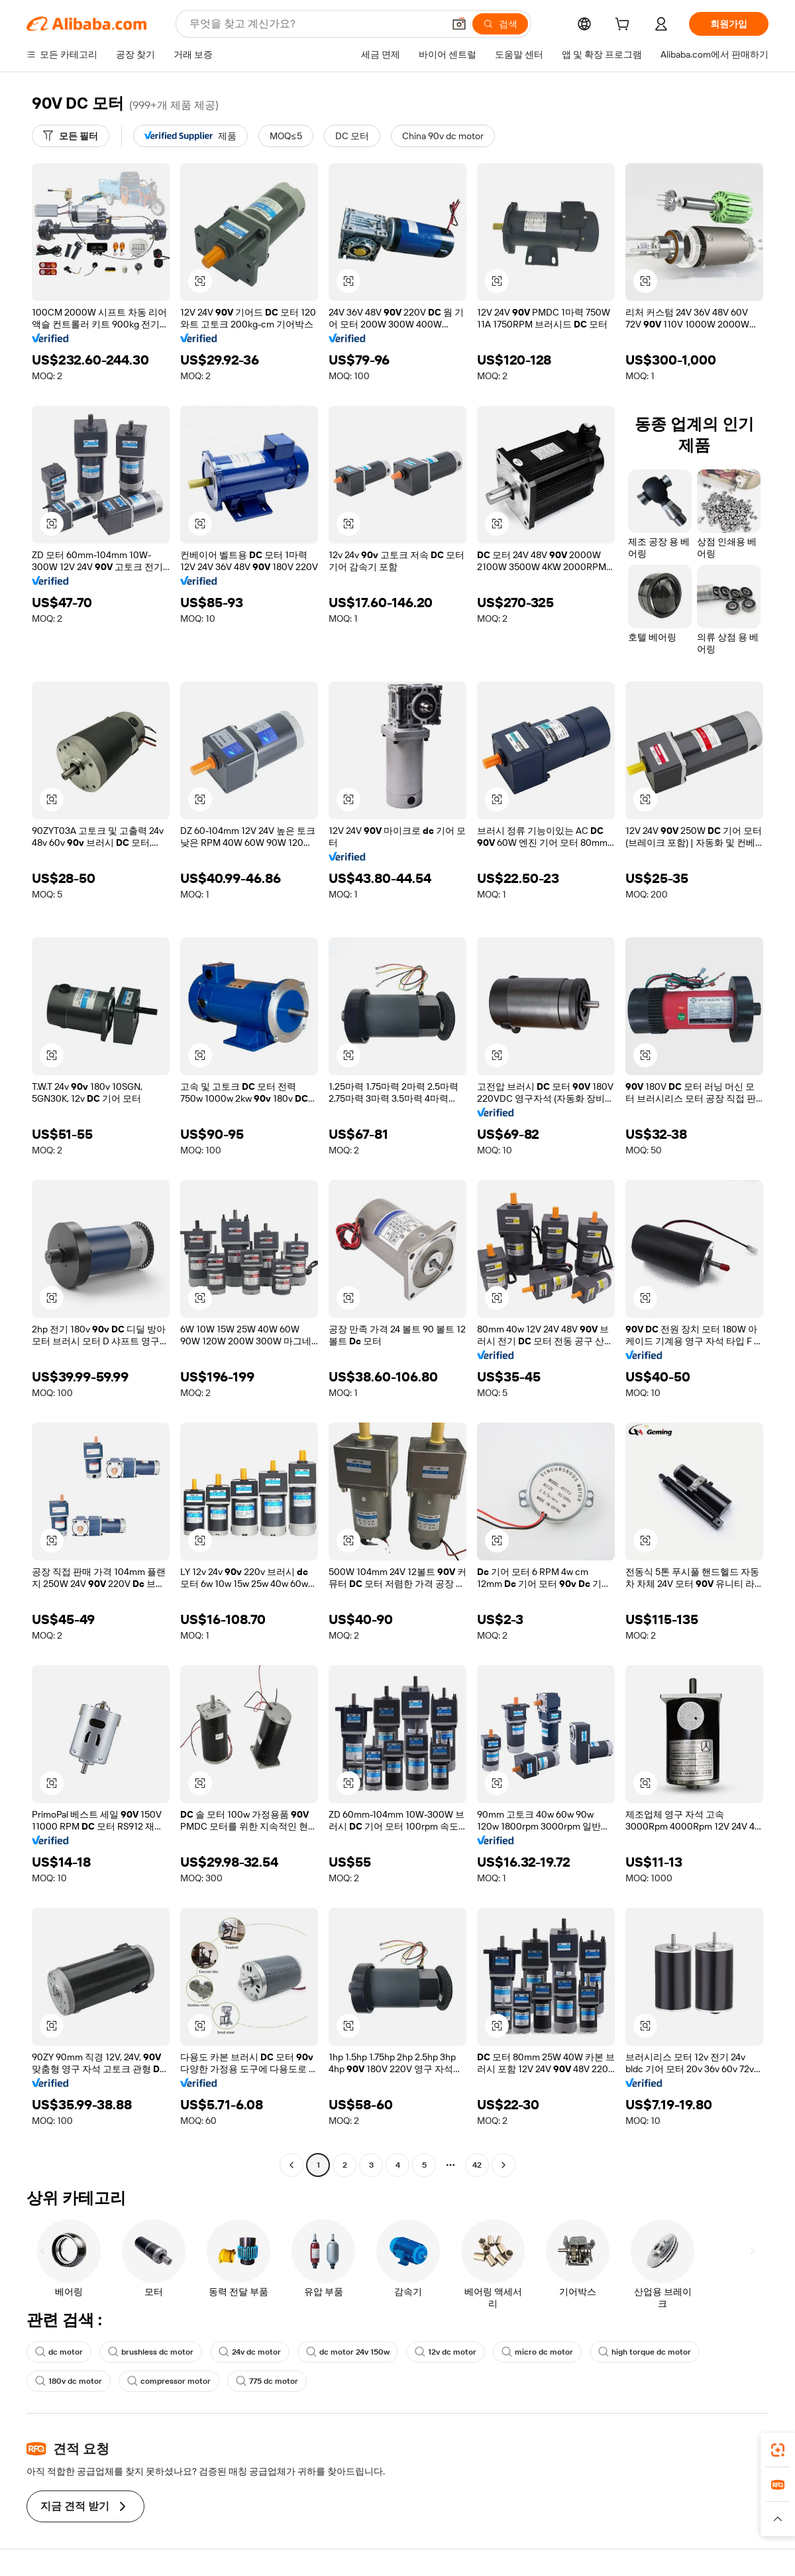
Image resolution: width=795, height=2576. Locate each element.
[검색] (500, 23)
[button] (459, 24)
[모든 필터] (70, 136)
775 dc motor (267, 2381)
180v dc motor (68, 2381)
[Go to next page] (503, 2165)
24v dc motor (250, 2352)
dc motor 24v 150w (348, 2352)
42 (477, 2165)
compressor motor (169, 2381)
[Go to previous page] (291, 2165)
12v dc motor (445, 2352)
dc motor (59, 2352)
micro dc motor (537, 2352)
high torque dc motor (644, 2352)
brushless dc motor (150, 2352)
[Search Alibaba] (315, 24)
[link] (778, 2450)
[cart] (625, 26)
